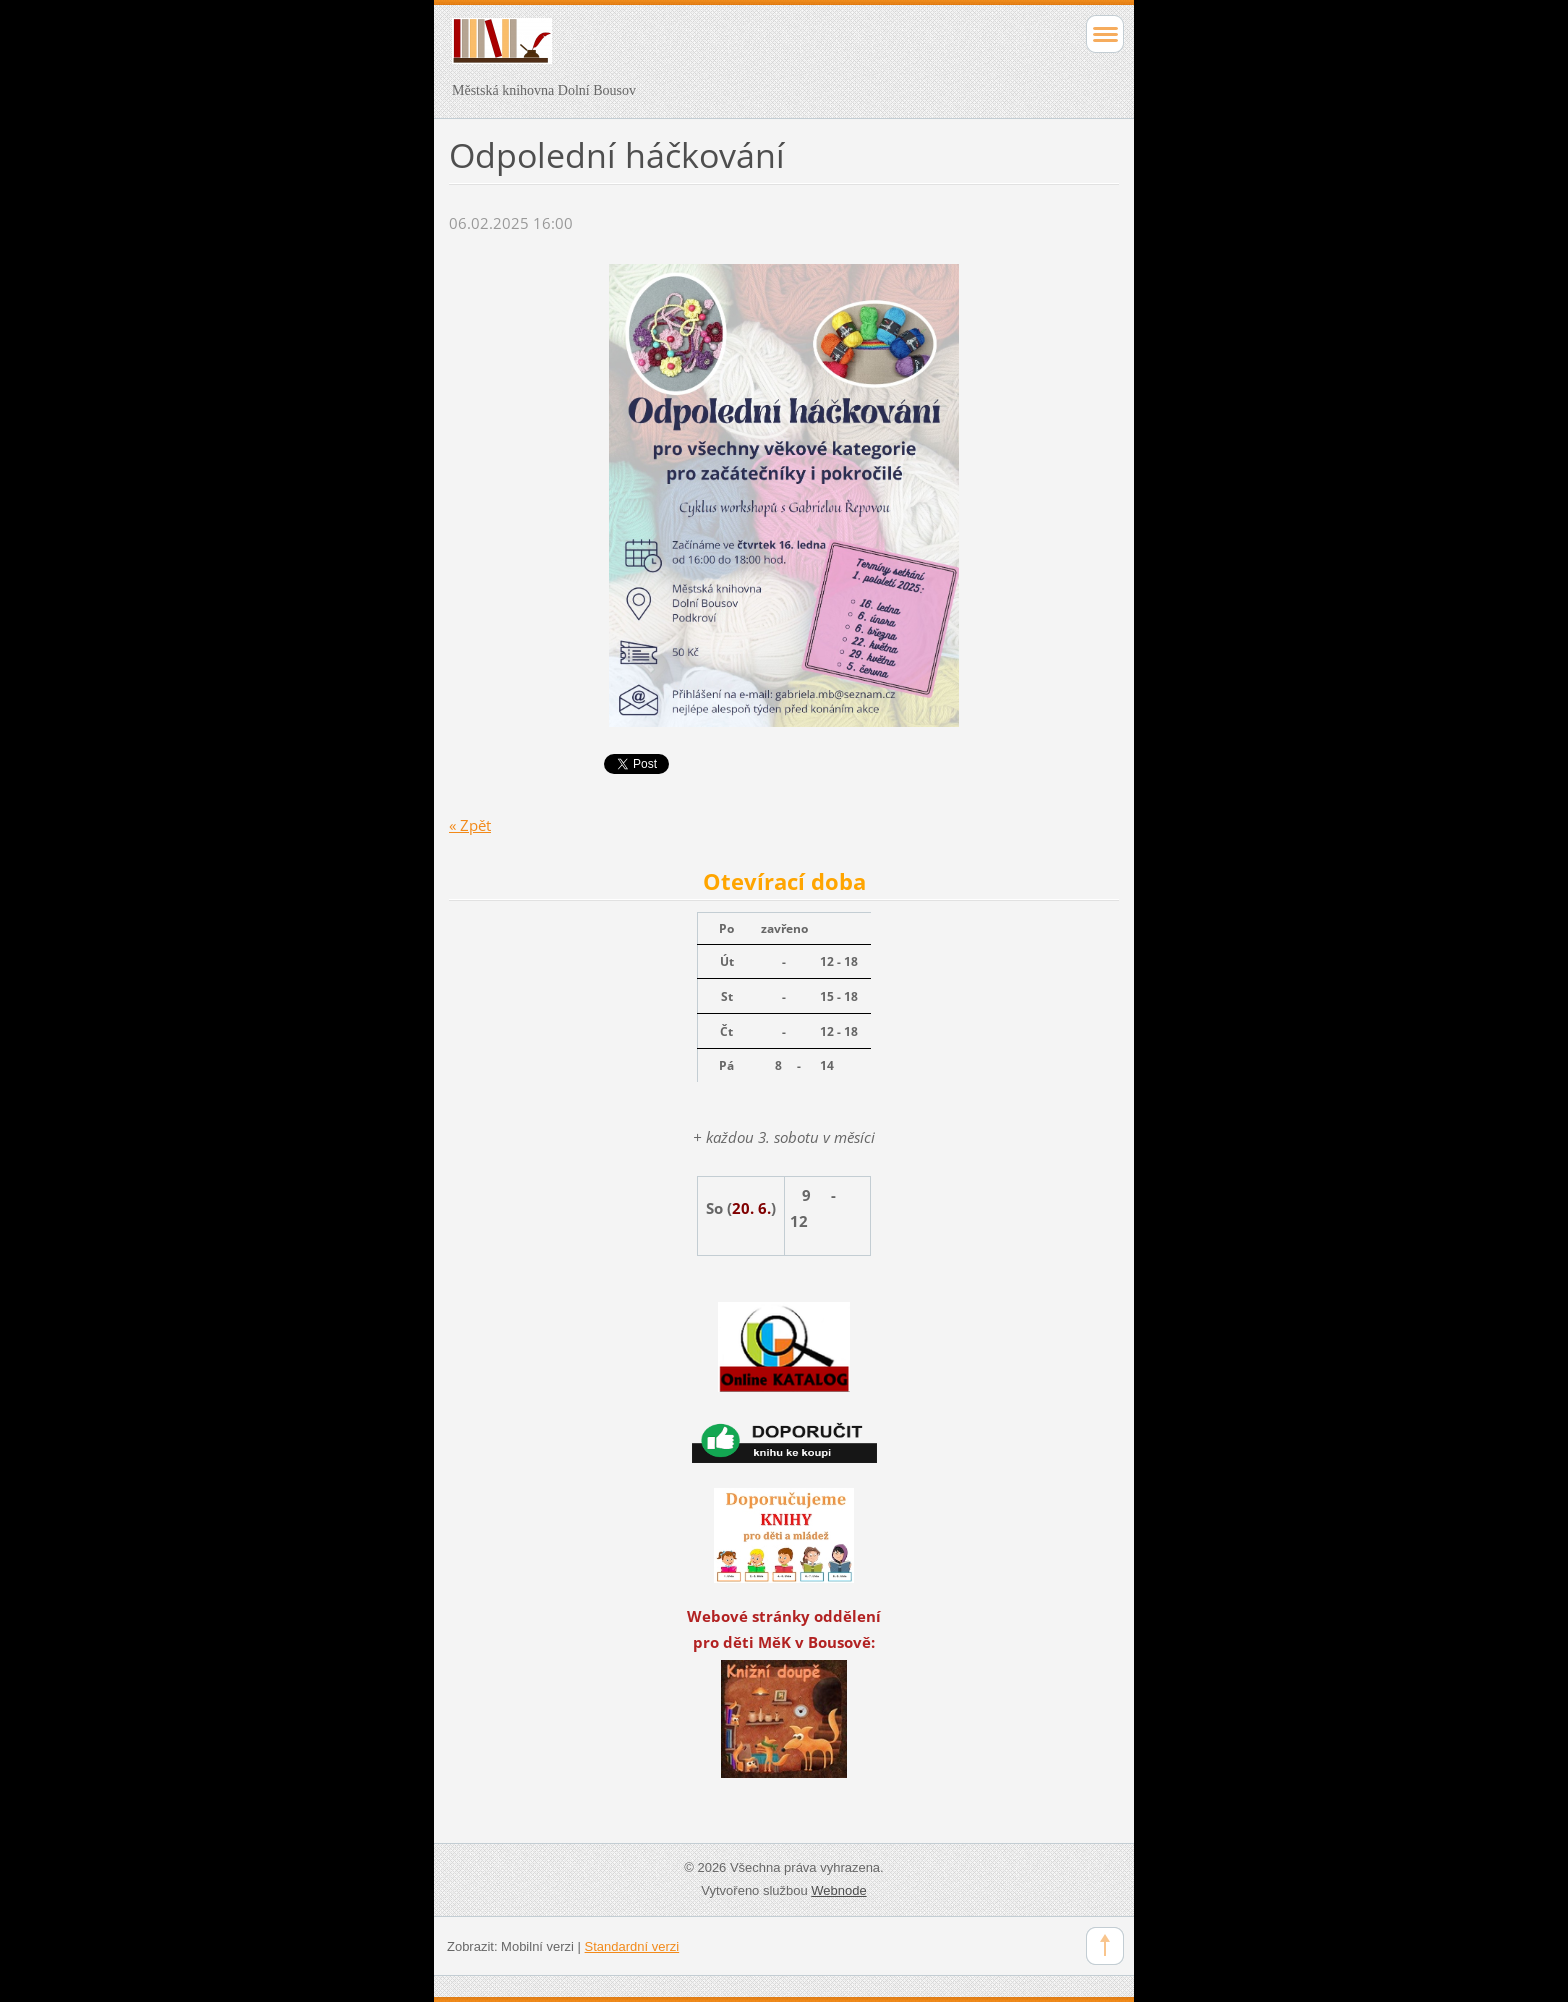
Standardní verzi (632, 1946)
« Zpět (470, 825)
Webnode (838, 1890)
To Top (1105, 1946)
